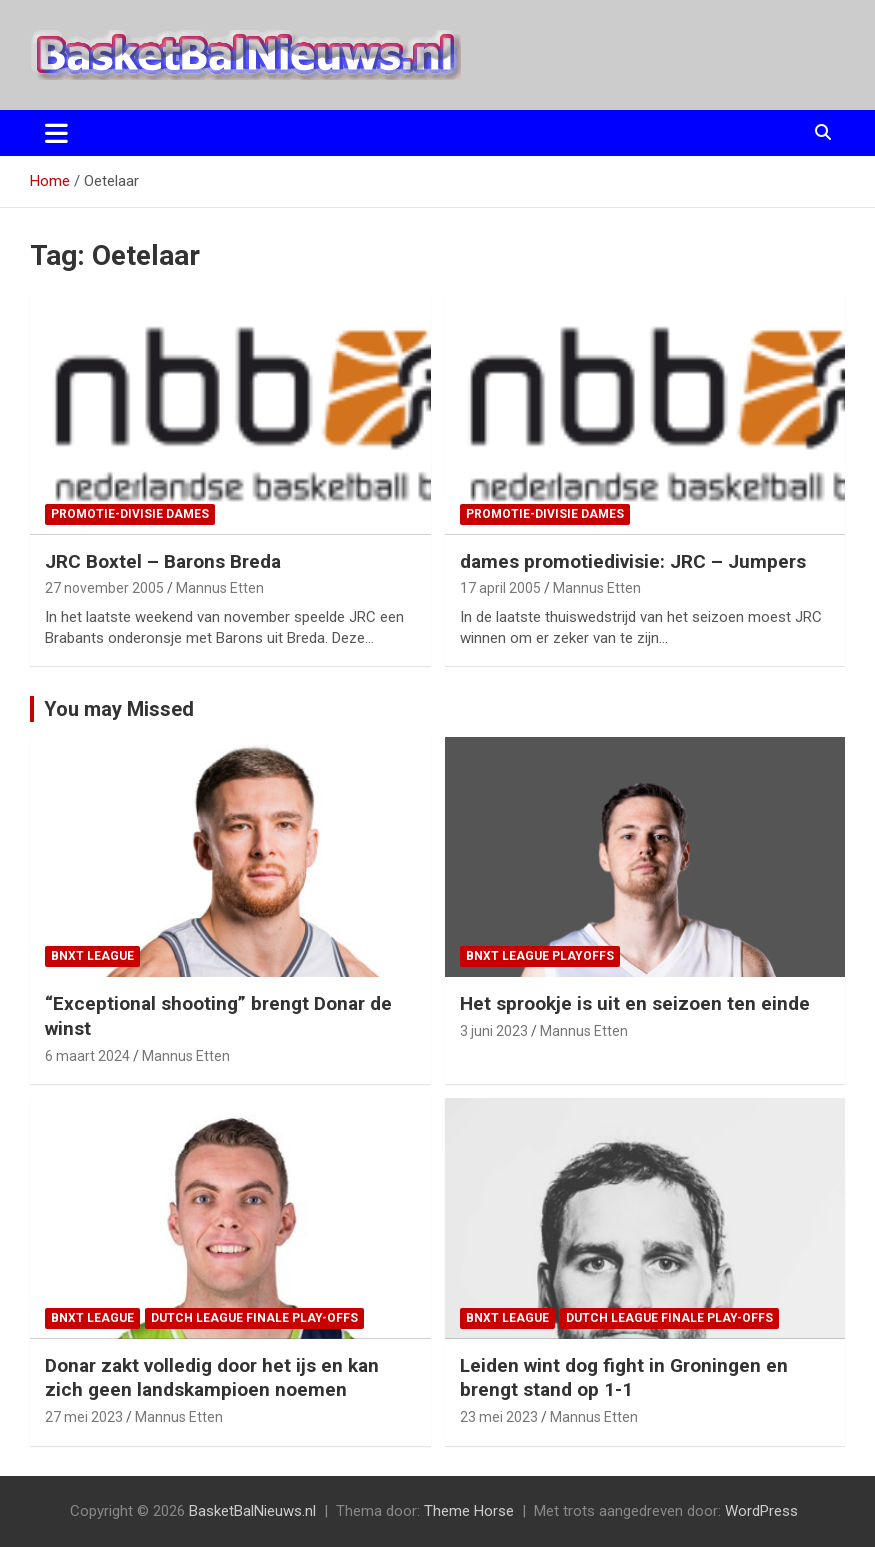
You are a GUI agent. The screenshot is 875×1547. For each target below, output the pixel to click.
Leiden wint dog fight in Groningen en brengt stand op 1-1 (624, 1378)
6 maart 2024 (87, 1056)
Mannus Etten (220, 588)
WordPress (761, 1511)
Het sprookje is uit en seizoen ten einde (635, 1003)
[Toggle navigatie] (56, 133)
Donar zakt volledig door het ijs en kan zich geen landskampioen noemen (212, 1378)
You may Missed (119, 709)
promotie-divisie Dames (130, 514)
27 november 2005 (104, 588)
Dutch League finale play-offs (254, 1318)
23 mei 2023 (499, 1417)
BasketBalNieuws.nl (252, 1511)
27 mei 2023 (84, 1417)
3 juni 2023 (494, 1031)
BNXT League (92, 956)
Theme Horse (469, 1511)
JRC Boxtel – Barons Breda (163, 561)
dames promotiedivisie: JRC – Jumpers (633, 561)
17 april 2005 (500, 588)
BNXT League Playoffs (540, 956)
